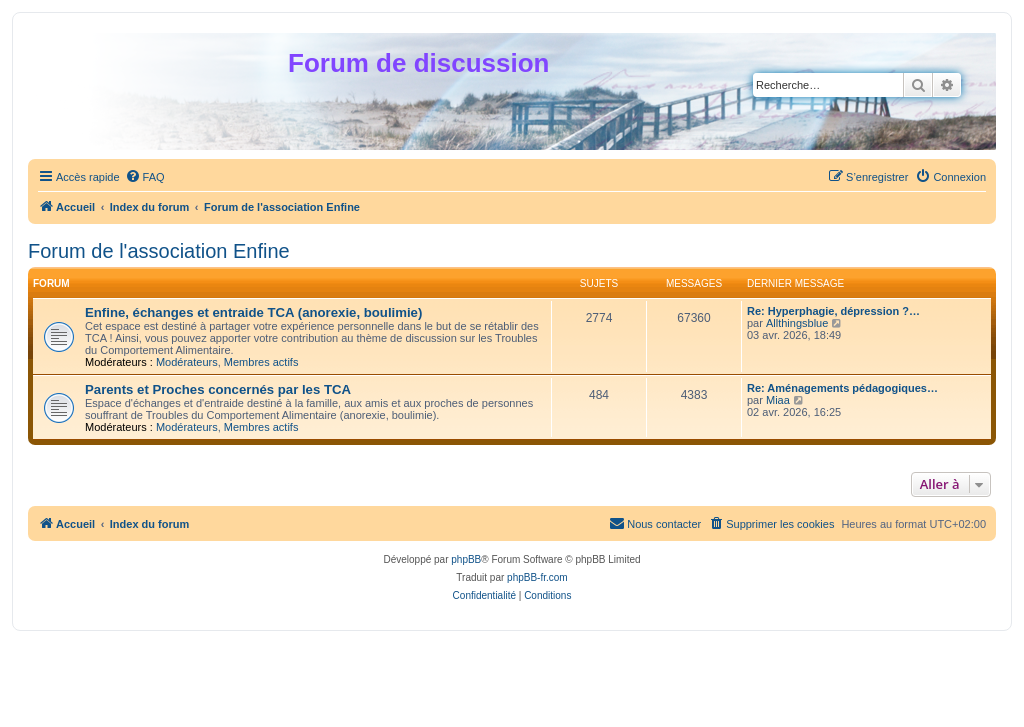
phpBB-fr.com (537, 577)
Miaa (778, 400)
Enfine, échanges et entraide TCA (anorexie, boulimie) (253, 312)
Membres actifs (261, 362)
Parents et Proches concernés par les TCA (218, 389)
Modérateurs (187, 362)
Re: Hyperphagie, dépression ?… (833, 311)
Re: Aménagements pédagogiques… (842, 388)
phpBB (466, 559)
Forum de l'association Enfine (159, 251)
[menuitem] (145, 177)
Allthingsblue (797, 323)
